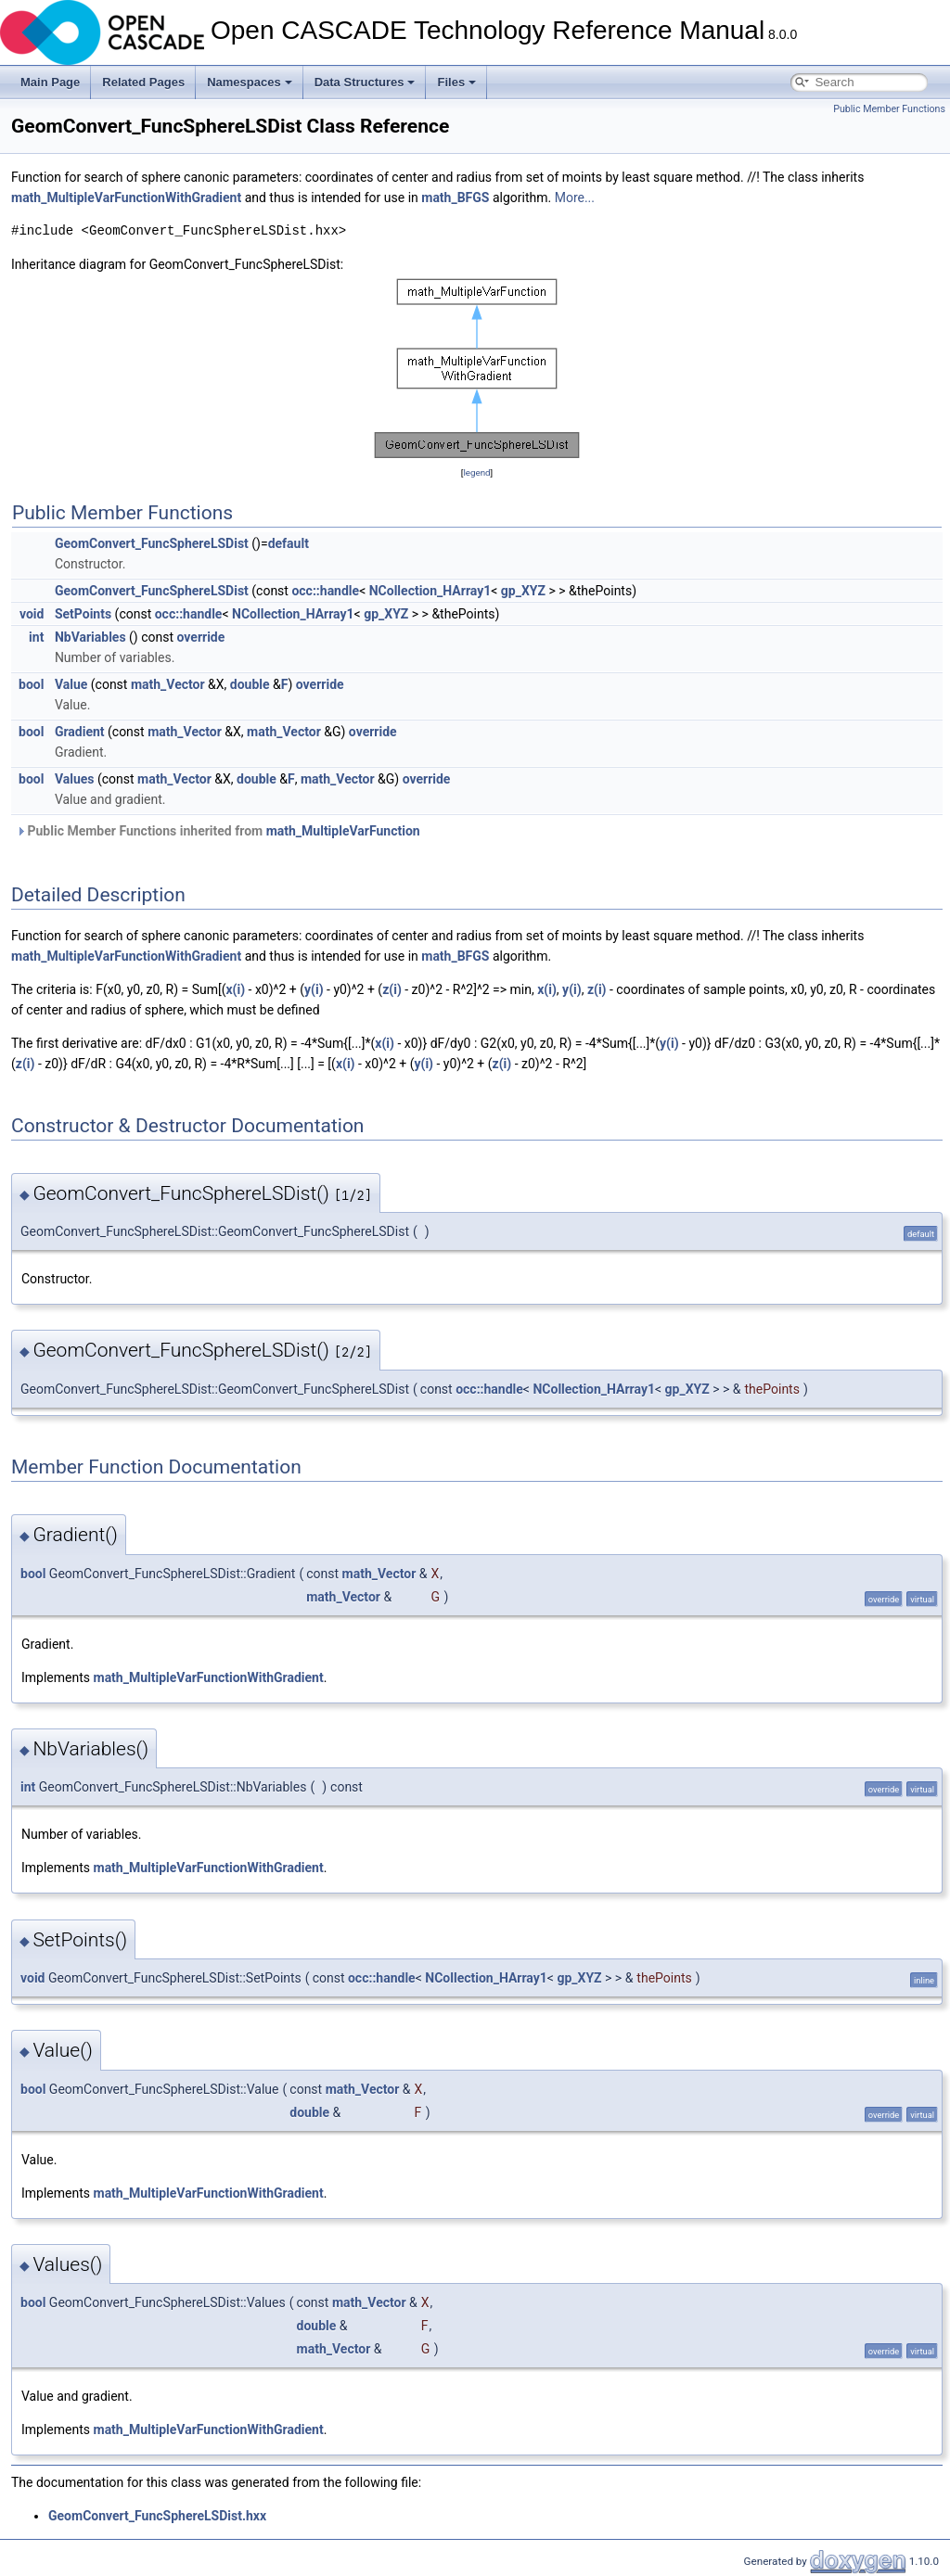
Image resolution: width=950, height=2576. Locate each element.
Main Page (50, 82)
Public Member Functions (889, 109)
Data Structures (365, 82)
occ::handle (325, 590)
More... (575, 197)
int (36, 637)
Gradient (80, 731)
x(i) (235, 989)
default (288, 543)
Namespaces (249, 82)
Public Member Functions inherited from (218, 830)
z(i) (392, 989)
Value (71, 684)
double (250, 684)
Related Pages (143, 82)
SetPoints (83, 613)
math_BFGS (455, 197)
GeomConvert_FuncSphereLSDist (152, 543)
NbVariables (90, 637)
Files (456, 82)
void (31, 613)
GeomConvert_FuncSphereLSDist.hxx (157, 2515)
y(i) (314, 989)
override (201, 637)
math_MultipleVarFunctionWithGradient (126, 197)
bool (31, 684)
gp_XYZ (523, 590)
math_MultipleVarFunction (343, 830)
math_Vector (168, 684)
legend (476, 472)
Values (75, 779)
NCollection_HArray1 (430, 590)
